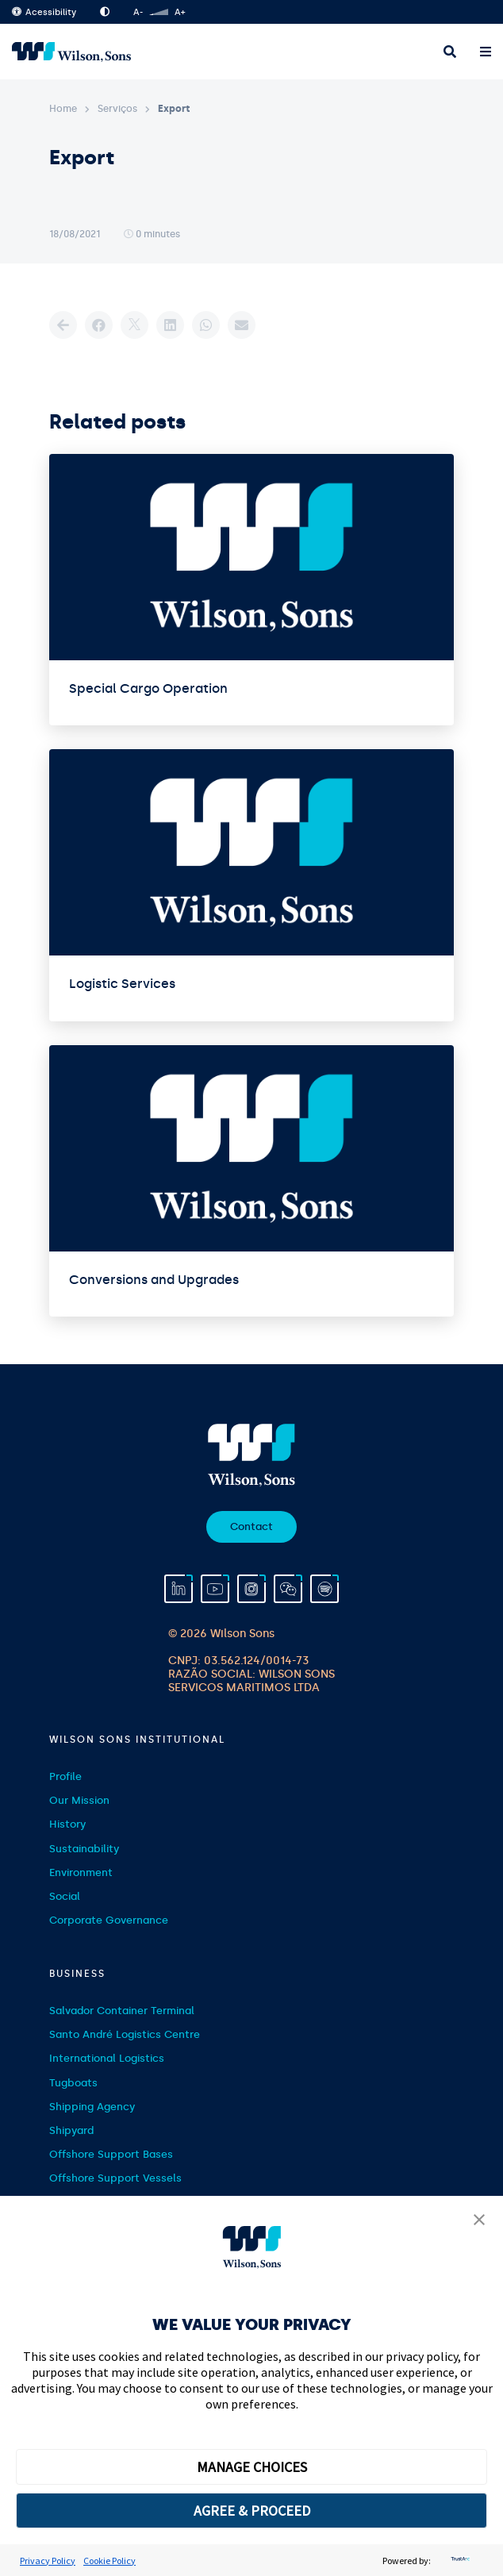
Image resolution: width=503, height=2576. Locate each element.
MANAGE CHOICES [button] (252, 2467)
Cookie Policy (109, 2560)
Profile (65, 1776)
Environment (81, 1872)
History (67, 1824)
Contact (251, 1526)
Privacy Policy (47, 2560)
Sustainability (84, 1849)
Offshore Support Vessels (115, 2178)
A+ (180, 12)
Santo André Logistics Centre (124, 2034)
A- (138, 12)
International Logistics (106, 2058)
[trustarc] (458, 2560)
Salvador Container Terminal (121, 2011)
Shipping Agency (92, 2107)
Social (64, 1896)
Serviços (117, 108)
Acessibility (44, 12)
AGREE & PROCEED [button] (252, 2510)
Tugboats (73, 2083)
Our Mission (79, 1800)
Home (63, 108)
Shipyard (71, 2130)
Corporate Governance (108, 1920)
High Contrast (104, 12)
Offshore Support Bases (111, 2154)
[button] (479, 2221)
